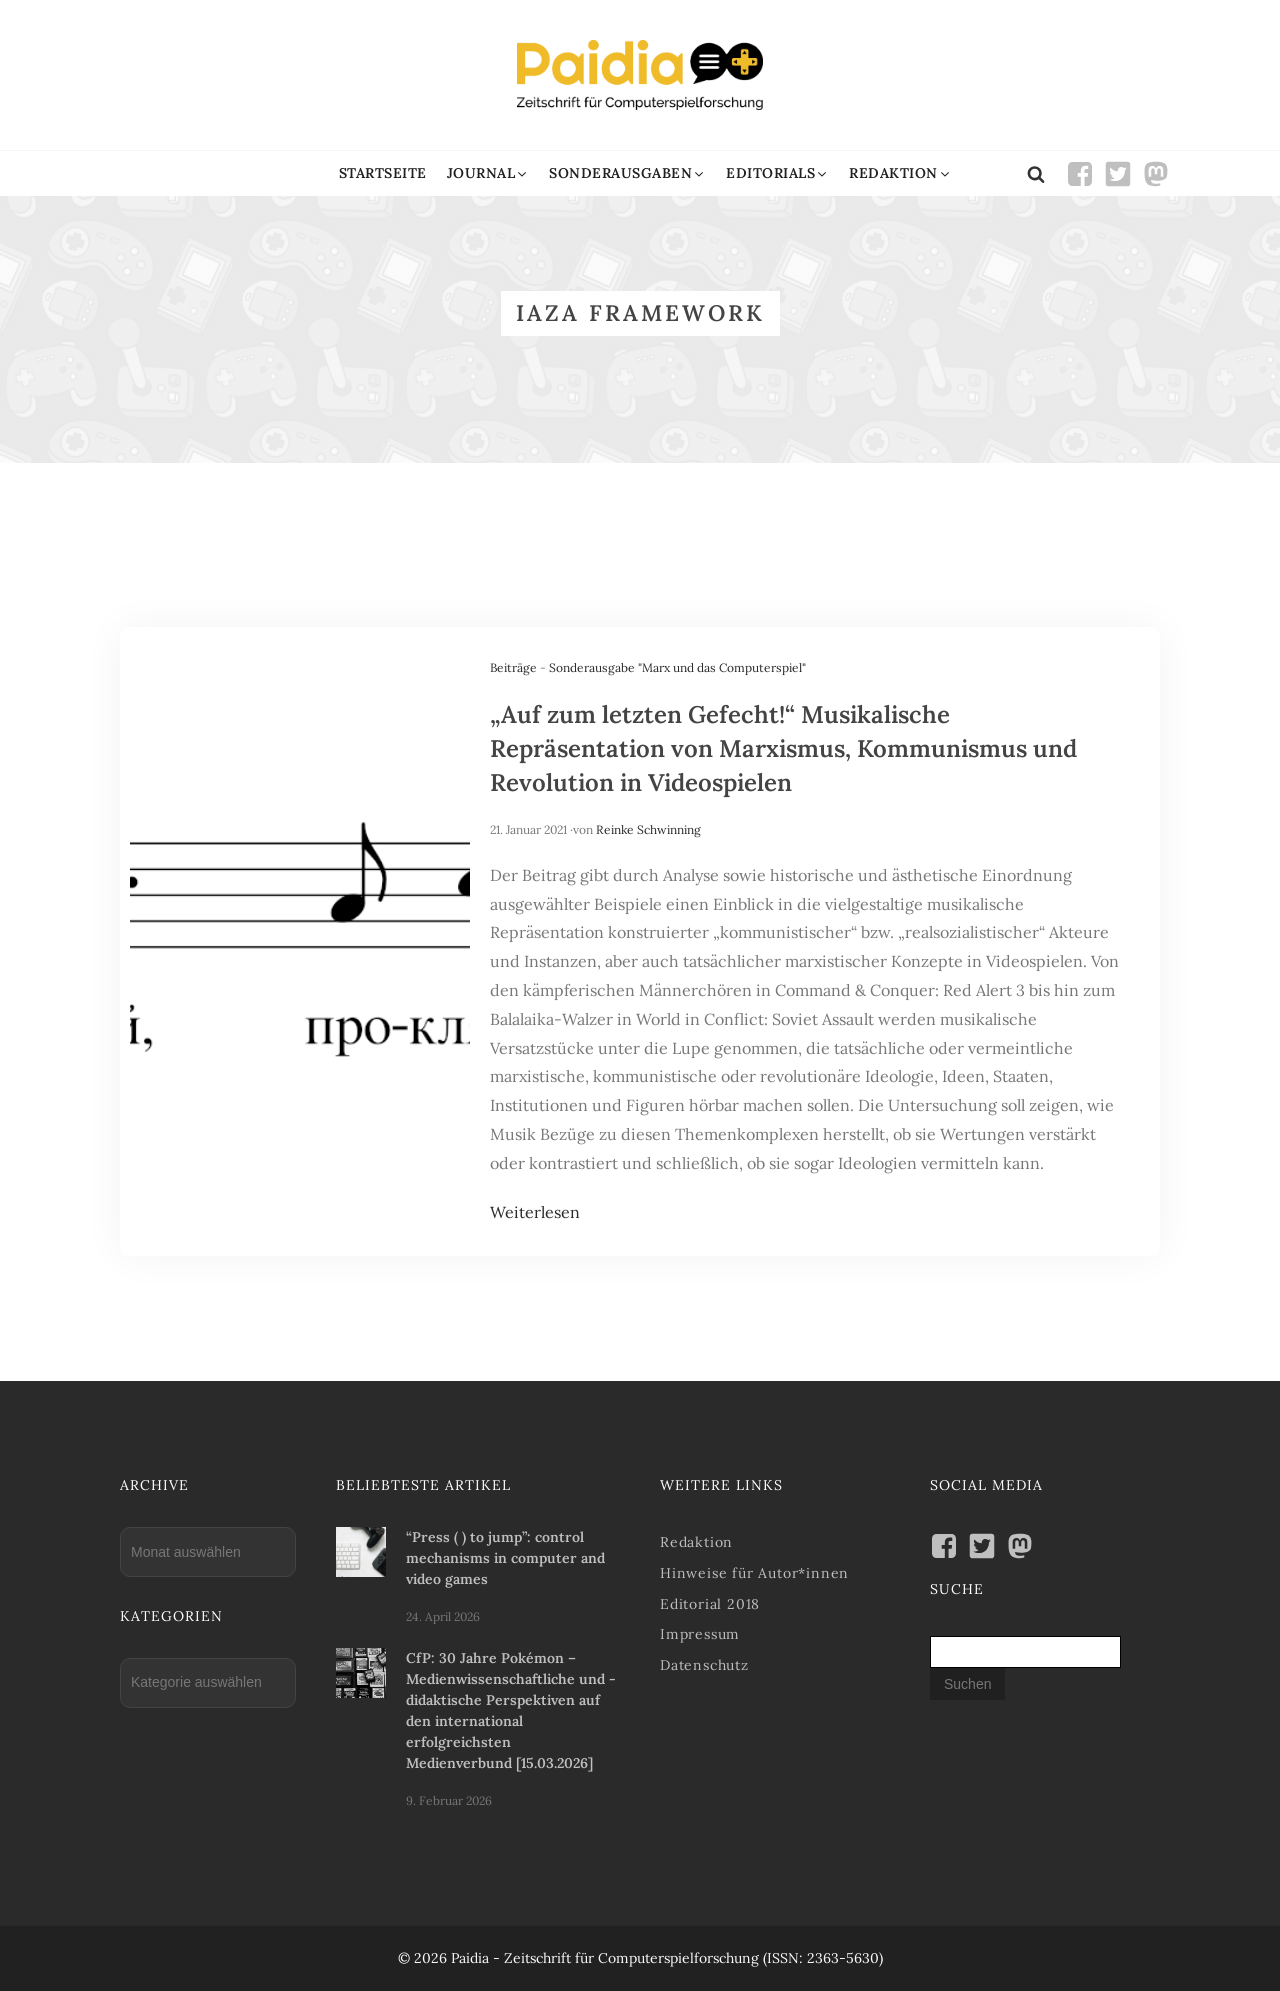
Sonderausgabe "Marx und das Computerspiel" (677, 667)
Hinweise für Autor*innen (754, 1573)
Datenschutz (704, 1665)
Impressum (700, 1634)
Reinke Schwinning (648, 829)
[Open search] (1036, 174)
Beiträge (513, 667)
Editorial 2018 (710, 1604)
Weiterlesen (535, 1212)
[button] (488, 173)
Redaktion (696, 1542)
